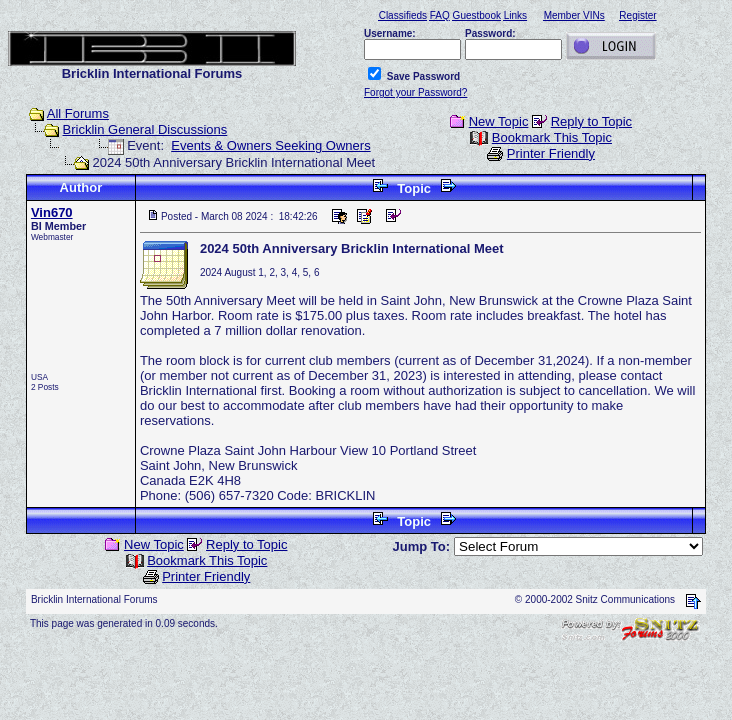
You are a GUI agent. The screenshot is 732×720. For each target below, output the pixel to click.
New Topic (499, 121)
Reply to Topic (591, 121)
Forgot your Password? (415, 92)
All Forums (78, 113)
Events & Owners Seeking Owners (270, 145)
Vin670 (52, 212)
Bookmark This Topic (552, 137)
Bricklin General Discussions (145, 129)
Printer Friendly (551, 153)
